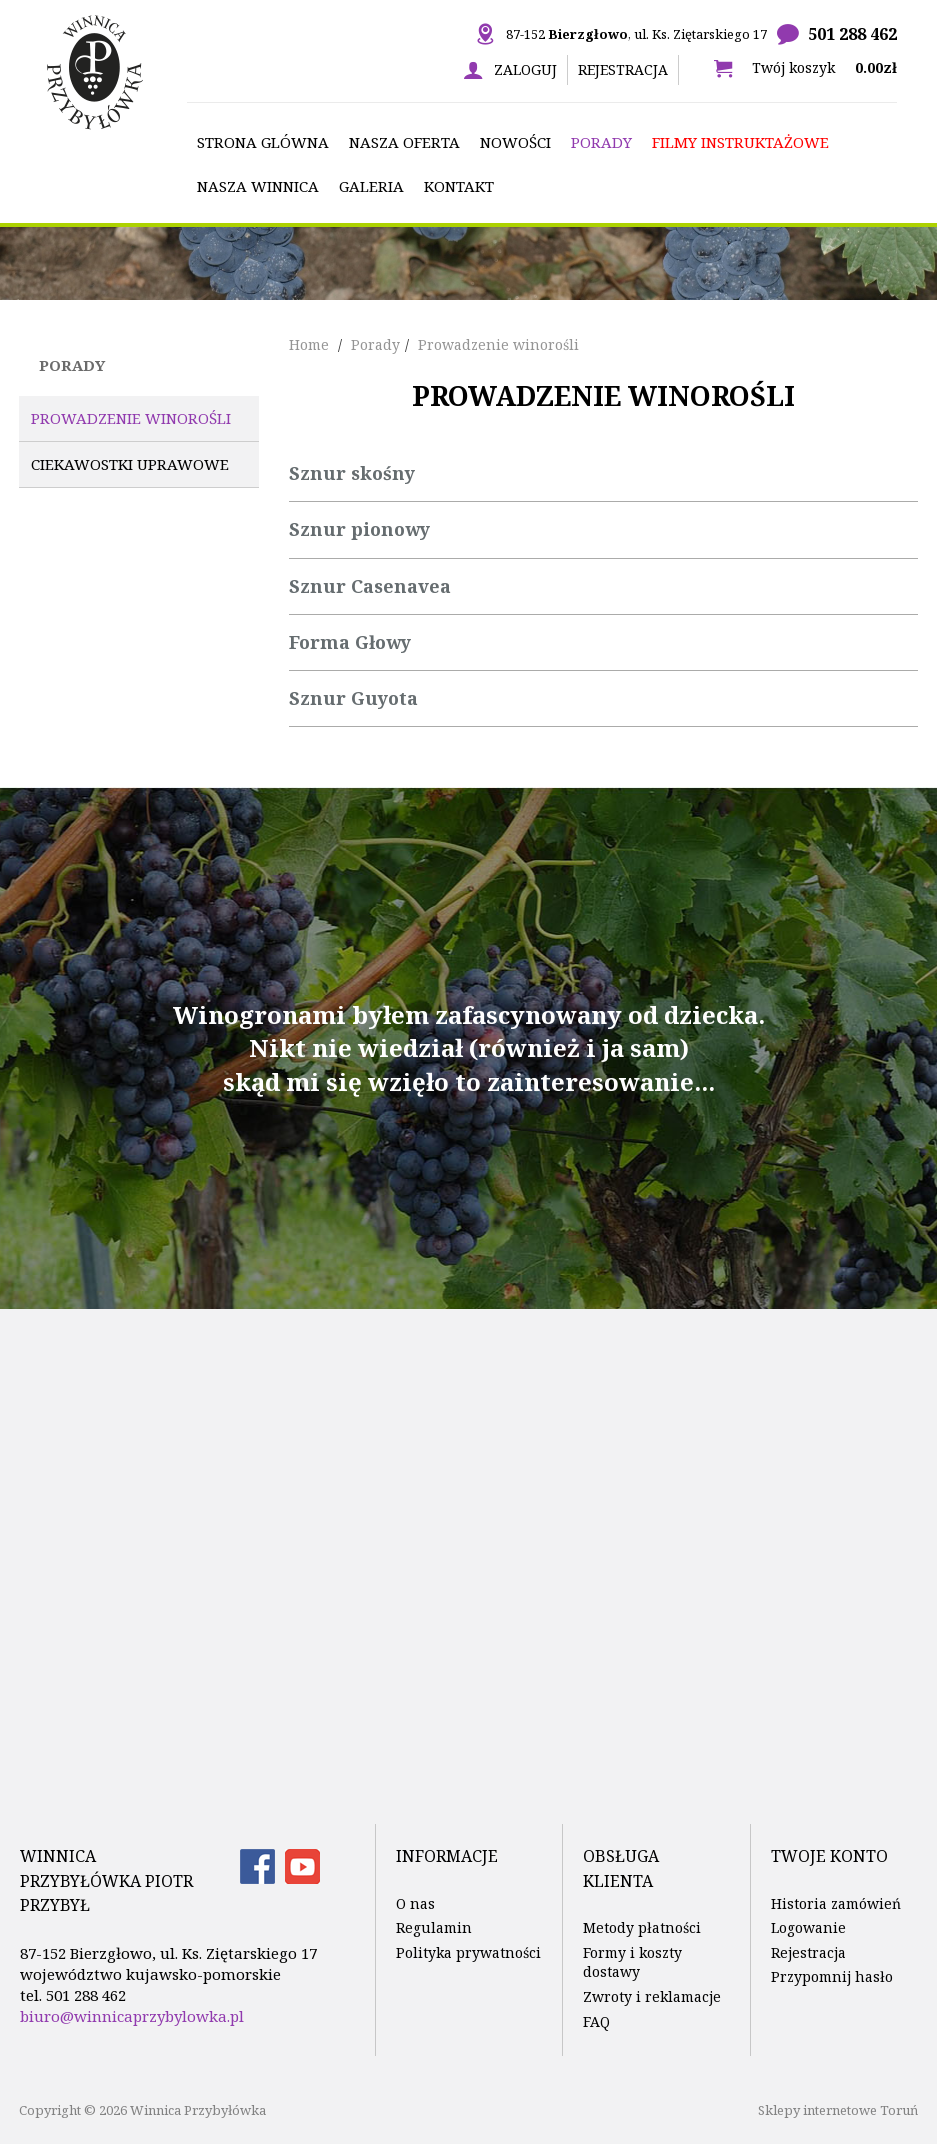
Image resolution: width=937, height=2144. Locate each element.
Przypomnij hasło (832, 1976)
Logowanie (808, 1927)
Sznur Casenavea (370, 586)
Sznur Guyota (353, 698)
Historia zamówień (836, 1903)
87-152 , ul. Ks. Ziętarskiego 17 (636, 34)
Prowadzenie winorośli (131, 418)
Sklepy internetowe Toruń (838, 2110)
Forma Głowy (350, 642)
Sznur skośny (352, 473)
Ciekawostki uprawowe (130, 464)
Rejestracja (623, 69)
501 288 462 (852, 34)
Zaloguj (525, 69)
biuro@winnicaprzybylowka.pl (132, 2016)
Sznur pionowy (359, 529)
